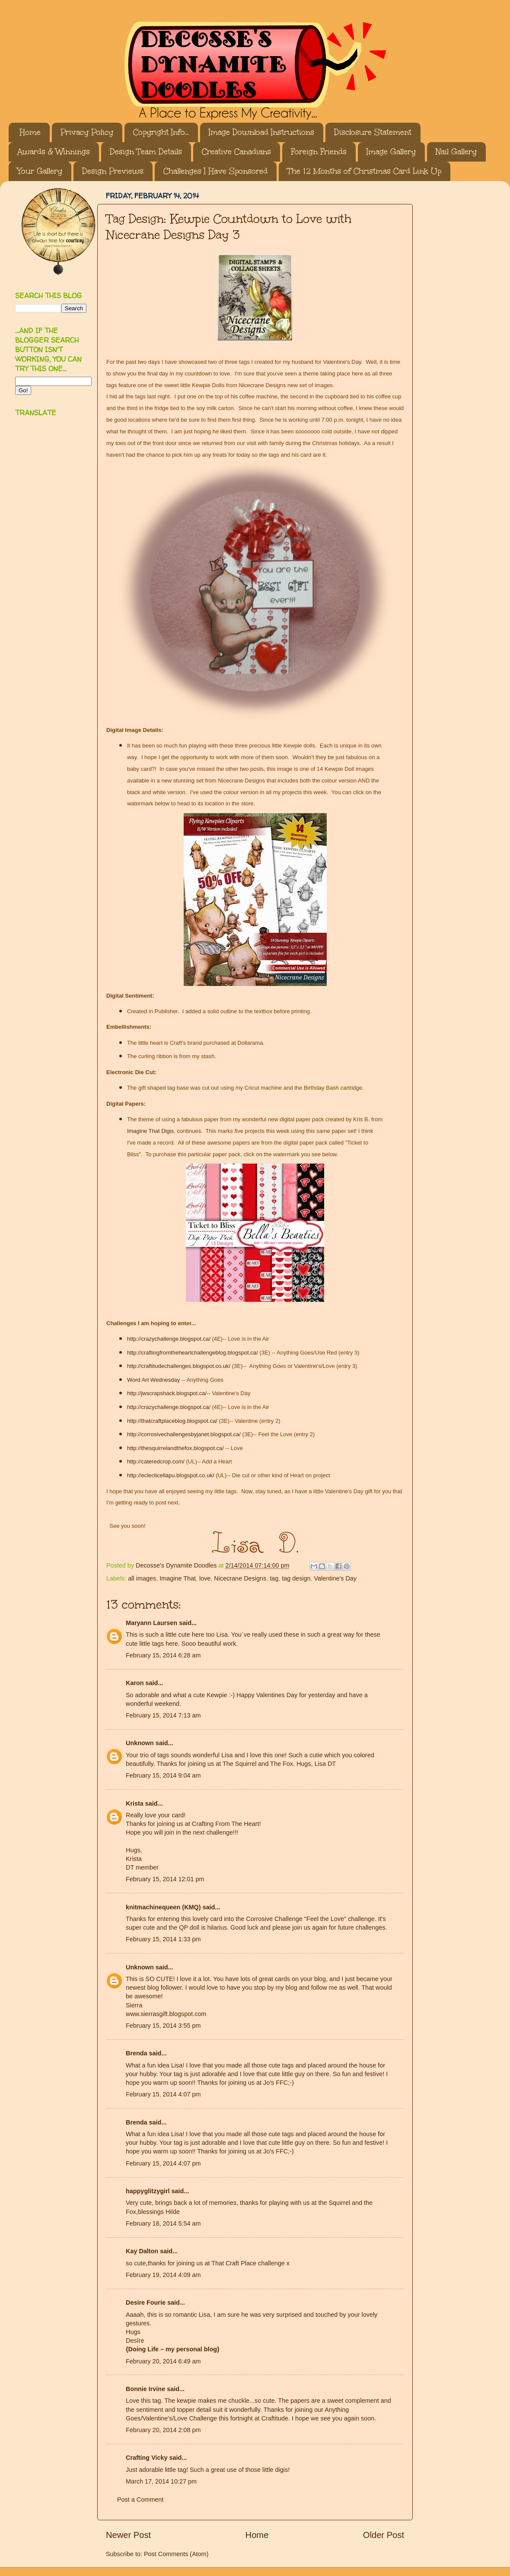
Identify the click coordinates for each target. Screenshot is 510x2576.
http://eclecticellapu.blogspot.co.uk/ (170, 1475)
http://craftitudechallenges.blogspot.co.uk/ (178, 1366)
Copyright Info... (161, 132)
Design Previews (112, 171)
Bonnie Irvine (145, 2388)
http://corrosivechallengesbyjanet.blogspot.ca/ (184, 1434)
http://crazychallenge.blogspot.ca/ (168, 1339)
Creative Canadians (236, 151)
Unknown (140, 1743)
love (204, 1578)
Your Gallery (39, 171)
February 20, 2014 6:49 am (163, 2361)
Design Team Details (146, 151)
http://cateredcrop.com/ (156, 1461)
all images (142, 1578)
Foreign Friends (319, 151)
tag (274, 1578)
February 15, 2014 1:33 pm (163, 1939)
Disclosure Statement (372, 132)
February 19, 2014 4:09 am (163, 2274)
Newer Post (128, 2535)
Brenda (136, 2053)
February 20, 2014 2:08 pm (163, 2430)
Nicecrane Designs (240, 1578)
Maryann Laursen (151, 1622)
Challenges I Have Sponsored (215, 171)
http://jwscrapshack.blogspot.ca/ (167, 1393)
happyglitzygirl (148, 2191)
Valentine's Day (335, 1578)
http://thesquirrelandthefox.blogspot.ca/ (175, 1448)
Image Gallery (391, 151)
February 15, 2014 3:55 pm (163, 2025)
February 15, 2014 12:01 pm (165, 1879)
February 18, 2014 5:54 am (163, 2223)
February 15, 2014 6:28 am (163, 1655)
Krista (134, 1803)
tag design (296, 1578)
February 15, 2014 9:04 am (163, 1775)
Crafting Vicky (147, 2457)
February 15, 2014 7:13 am (163, 1715)
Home (30, 132)
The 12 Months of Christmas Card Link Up (364, 171)
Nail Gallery (456, 151)
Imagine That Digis (150, 1131)
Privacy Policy (87, 132)
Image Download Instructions (261, 132)
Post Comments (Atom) (176, 2554)
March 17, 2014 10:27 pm (161, 2481)
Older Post (383, 2535)
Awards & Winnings (53, 151)
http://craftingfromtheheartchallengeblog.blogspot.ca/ (192, 1352)
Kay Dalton (142, 2251)
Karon (135, 1682)
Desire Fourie (146, 2302)
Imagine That (177, 1578)
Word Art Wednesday (153, 1380)
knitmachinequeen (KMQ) (163, 1907)
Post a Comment (140, 2499)
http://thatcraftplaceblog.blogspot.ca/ (172, 1421)
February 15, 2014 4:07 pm (163, 2094)
